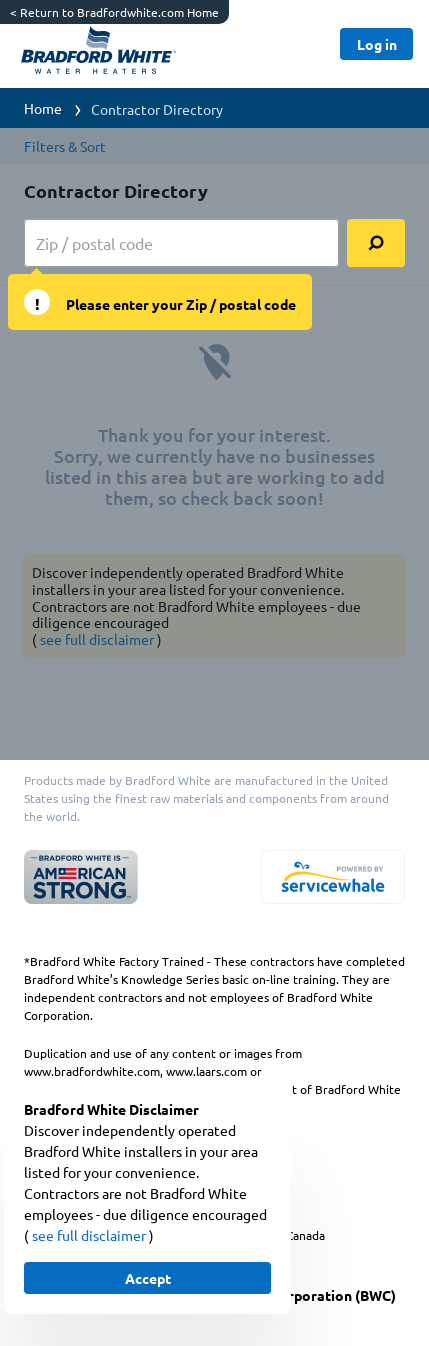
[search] (376, 243)
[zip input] (181, 243)
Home (43, 108)
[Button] (376, 44)
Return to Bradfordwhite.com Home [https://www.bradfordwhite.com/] (114, 12)
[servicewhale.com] (333, 877)
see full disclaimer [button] (90, 1235)
